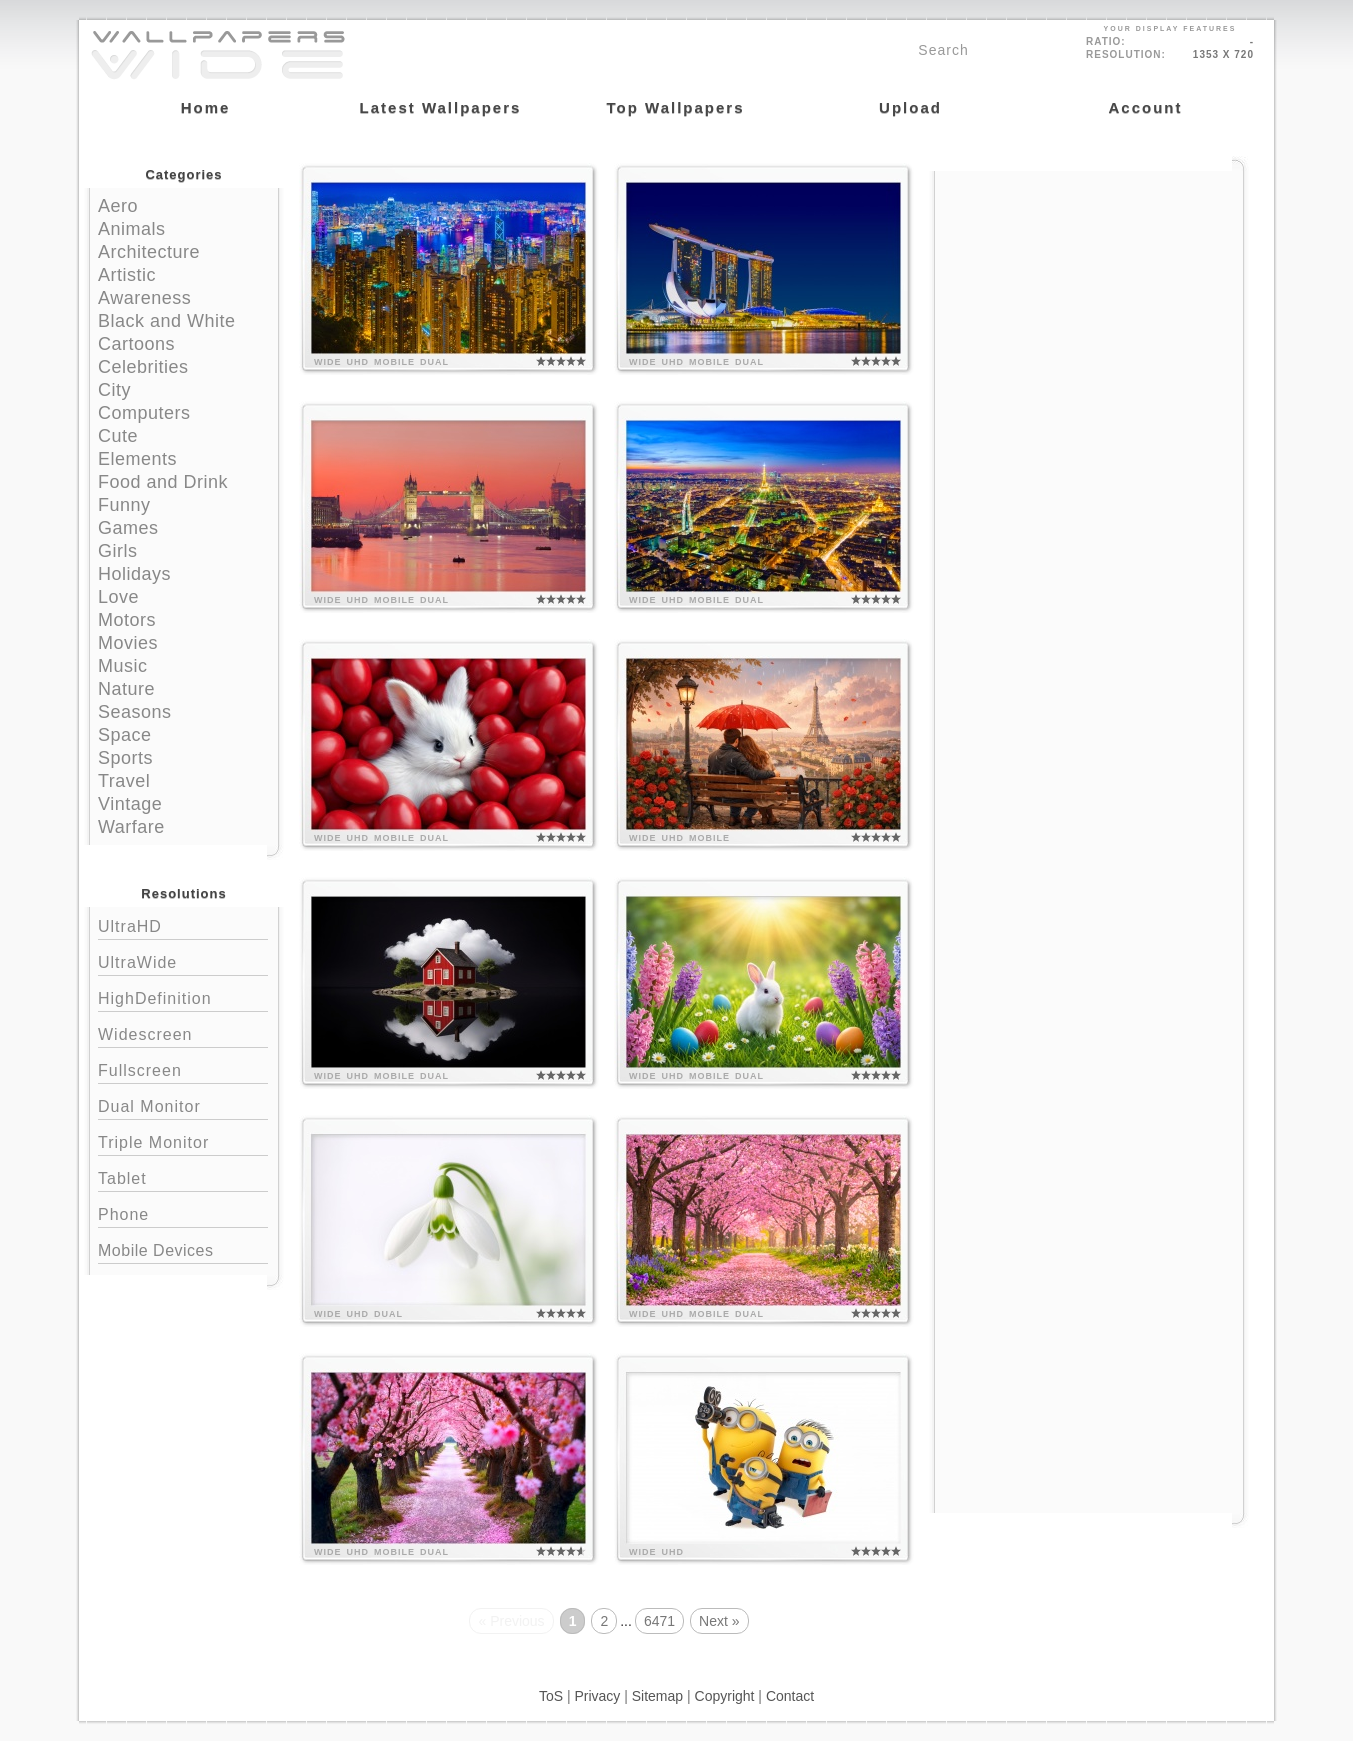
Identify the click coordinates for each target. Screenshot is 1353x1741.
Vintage (130, 804)
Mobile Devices (155, 1250)
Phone (183, 1212)
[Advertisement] (1089, 297)
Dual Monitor (183, 1104)
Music (123, 666)
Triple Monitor (183, 1140)
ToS (551, 1696)
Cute (118, 436)
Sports (125, 758)
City (114, 390)
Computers (144, 413)
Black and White (167, 321)
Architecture (149, 252)
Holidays (134, 574)
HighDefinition (183, 996)
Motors (127, 620)
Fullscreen (183, 1068)
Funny (124, 505)
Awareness (144, 298)
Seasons (135, 712)
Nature (126, 689)
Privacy (597, 1696)
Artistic (127, 275)
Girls (118, 551)
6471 (659, 1621)
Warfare (131, 827)
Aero (118, 206)
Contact (790, 1696)
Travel (124, 781)
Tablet (183, 1176)
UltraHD (183, 924)
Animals (132, 229)
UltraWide (183, 960)
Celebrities (143, 367)
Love (118, 597)
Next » (719, 1621)
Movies (128, 643)
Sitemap (657, 1696)
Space (125, 735)
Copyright (725, 1696)
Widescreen (183, 1032)
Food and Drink (163, 482)
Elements (137, 459)
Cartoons (136, 344)
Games (128, 528)
